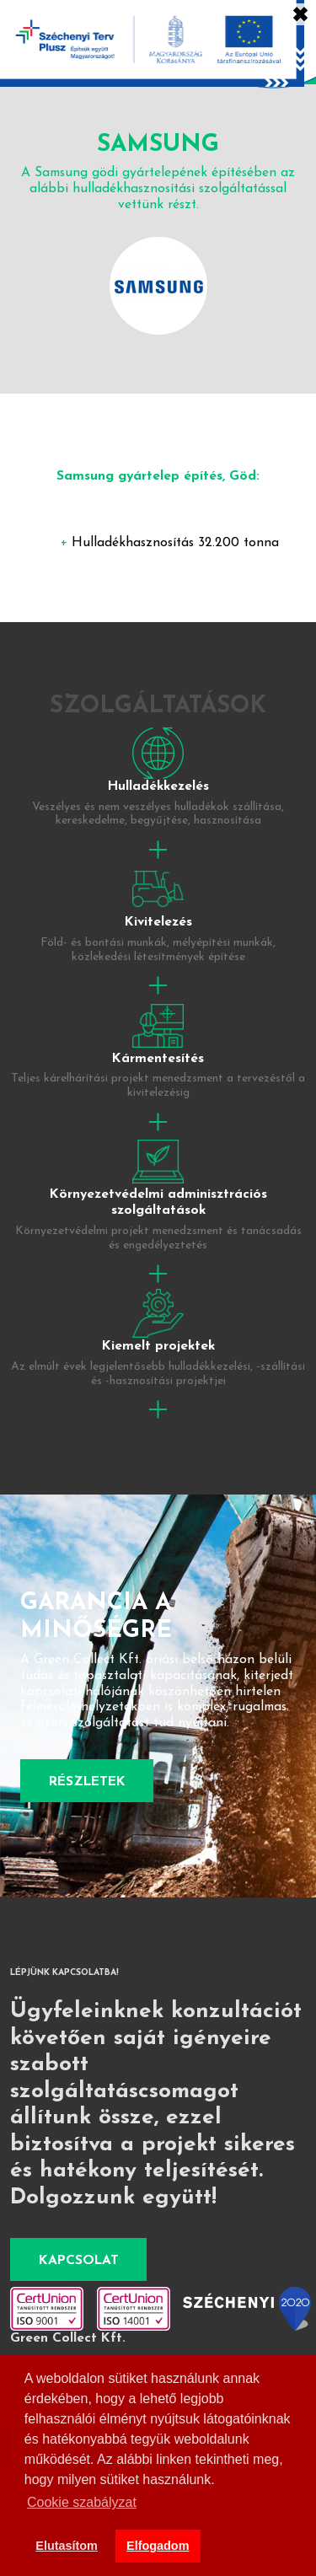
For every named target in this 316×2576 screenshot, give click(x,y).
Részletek (87, 1782)
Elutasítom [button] (66, 2545)
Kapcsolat (79, 2260)
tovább (158, 795)
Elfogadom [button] (157, 2545)
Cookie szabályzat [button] (82, 2502)
